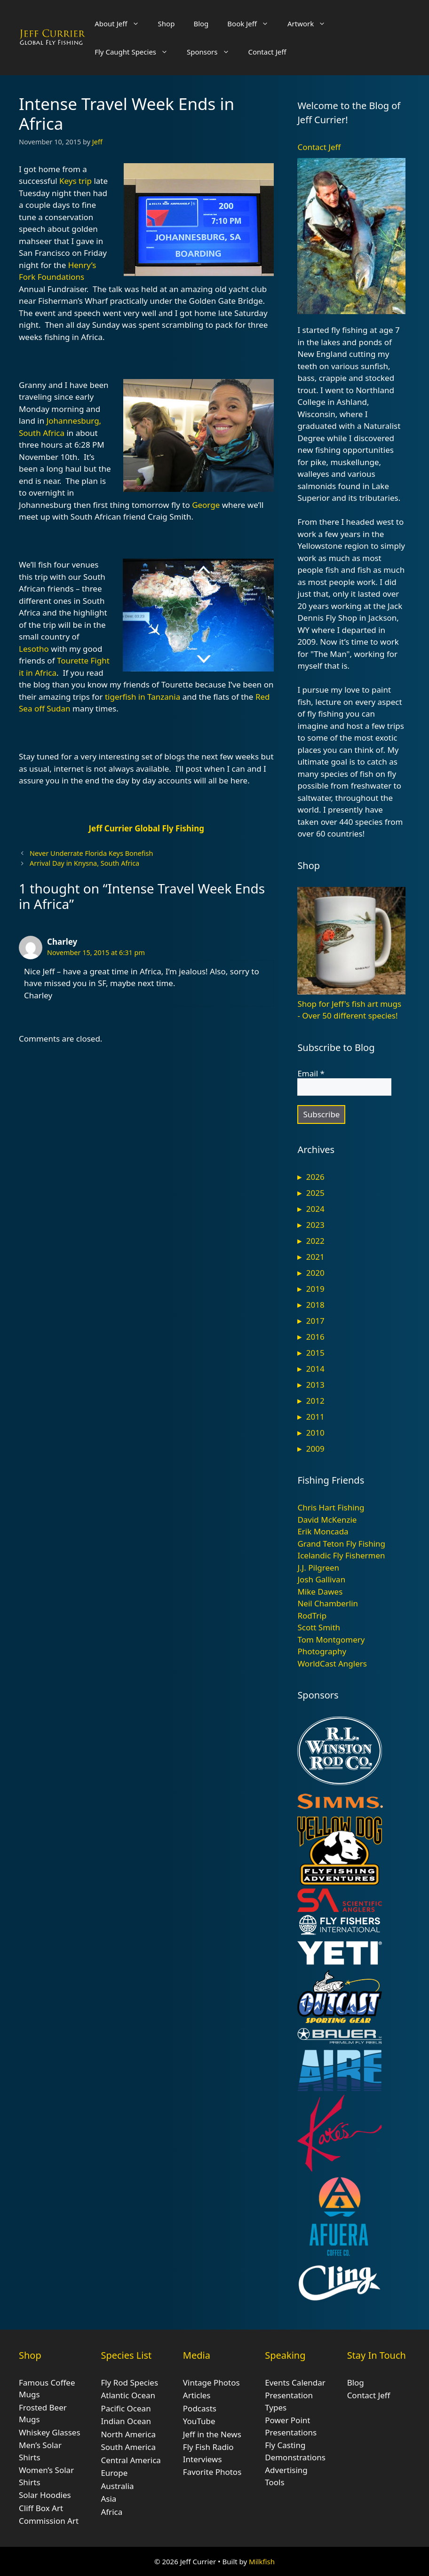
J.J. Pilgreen (318, 1567)
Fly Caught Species (136, 52)
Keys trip (75, 180)
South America (128, 2447)
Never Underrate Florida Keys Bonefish (91, 853)
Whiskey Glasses (49, 2432)
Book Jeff (252, 23)
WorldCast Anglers (332, 1663)
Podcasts (199, 2408)
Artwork (311, 23)
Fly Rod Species (129, 2382)
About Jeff (121, 23)
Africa (111, 2511)
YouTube (199, 2421)
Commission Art (49, 2520)
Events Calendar (295, 2382)
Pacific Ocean (126, 2408)
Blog (200, 23)
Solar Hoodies (45, 2494)
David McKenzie (327, 1519)
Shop (166, 23)
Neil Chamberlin (327, 1603)
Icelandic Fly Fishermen (341, 1555)
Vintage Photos (211, 2382)
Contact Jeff (267, 51)
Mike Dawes (319, 1591)
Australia (117, 2486)
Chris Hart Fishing (330, 1507)
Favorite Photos (212, 2471)
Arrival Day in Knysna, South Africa (84, 863)
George (206, 504)
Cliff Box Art (41, 2508)
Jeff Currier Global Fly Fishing (146, 828)
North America (128, 2434)
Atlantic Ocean (128, 2395)
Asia (108, 2498)
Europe (114, 2472)
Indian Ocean (126, 2421)
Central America (130, 2460)
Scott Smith (318, 1627)
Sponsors (212, 52)
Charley (62, 941)
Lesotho (34, 648)
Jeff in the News (212, 2434)
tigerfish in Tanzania (142, 696)
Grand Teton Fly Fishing (341, 1543)
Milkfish (262, 2561)
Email (310, 1073)
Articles (197, 2395)
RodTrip (311, 1615)
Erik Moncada (322, 1531)
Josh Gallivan (321, 1579)
